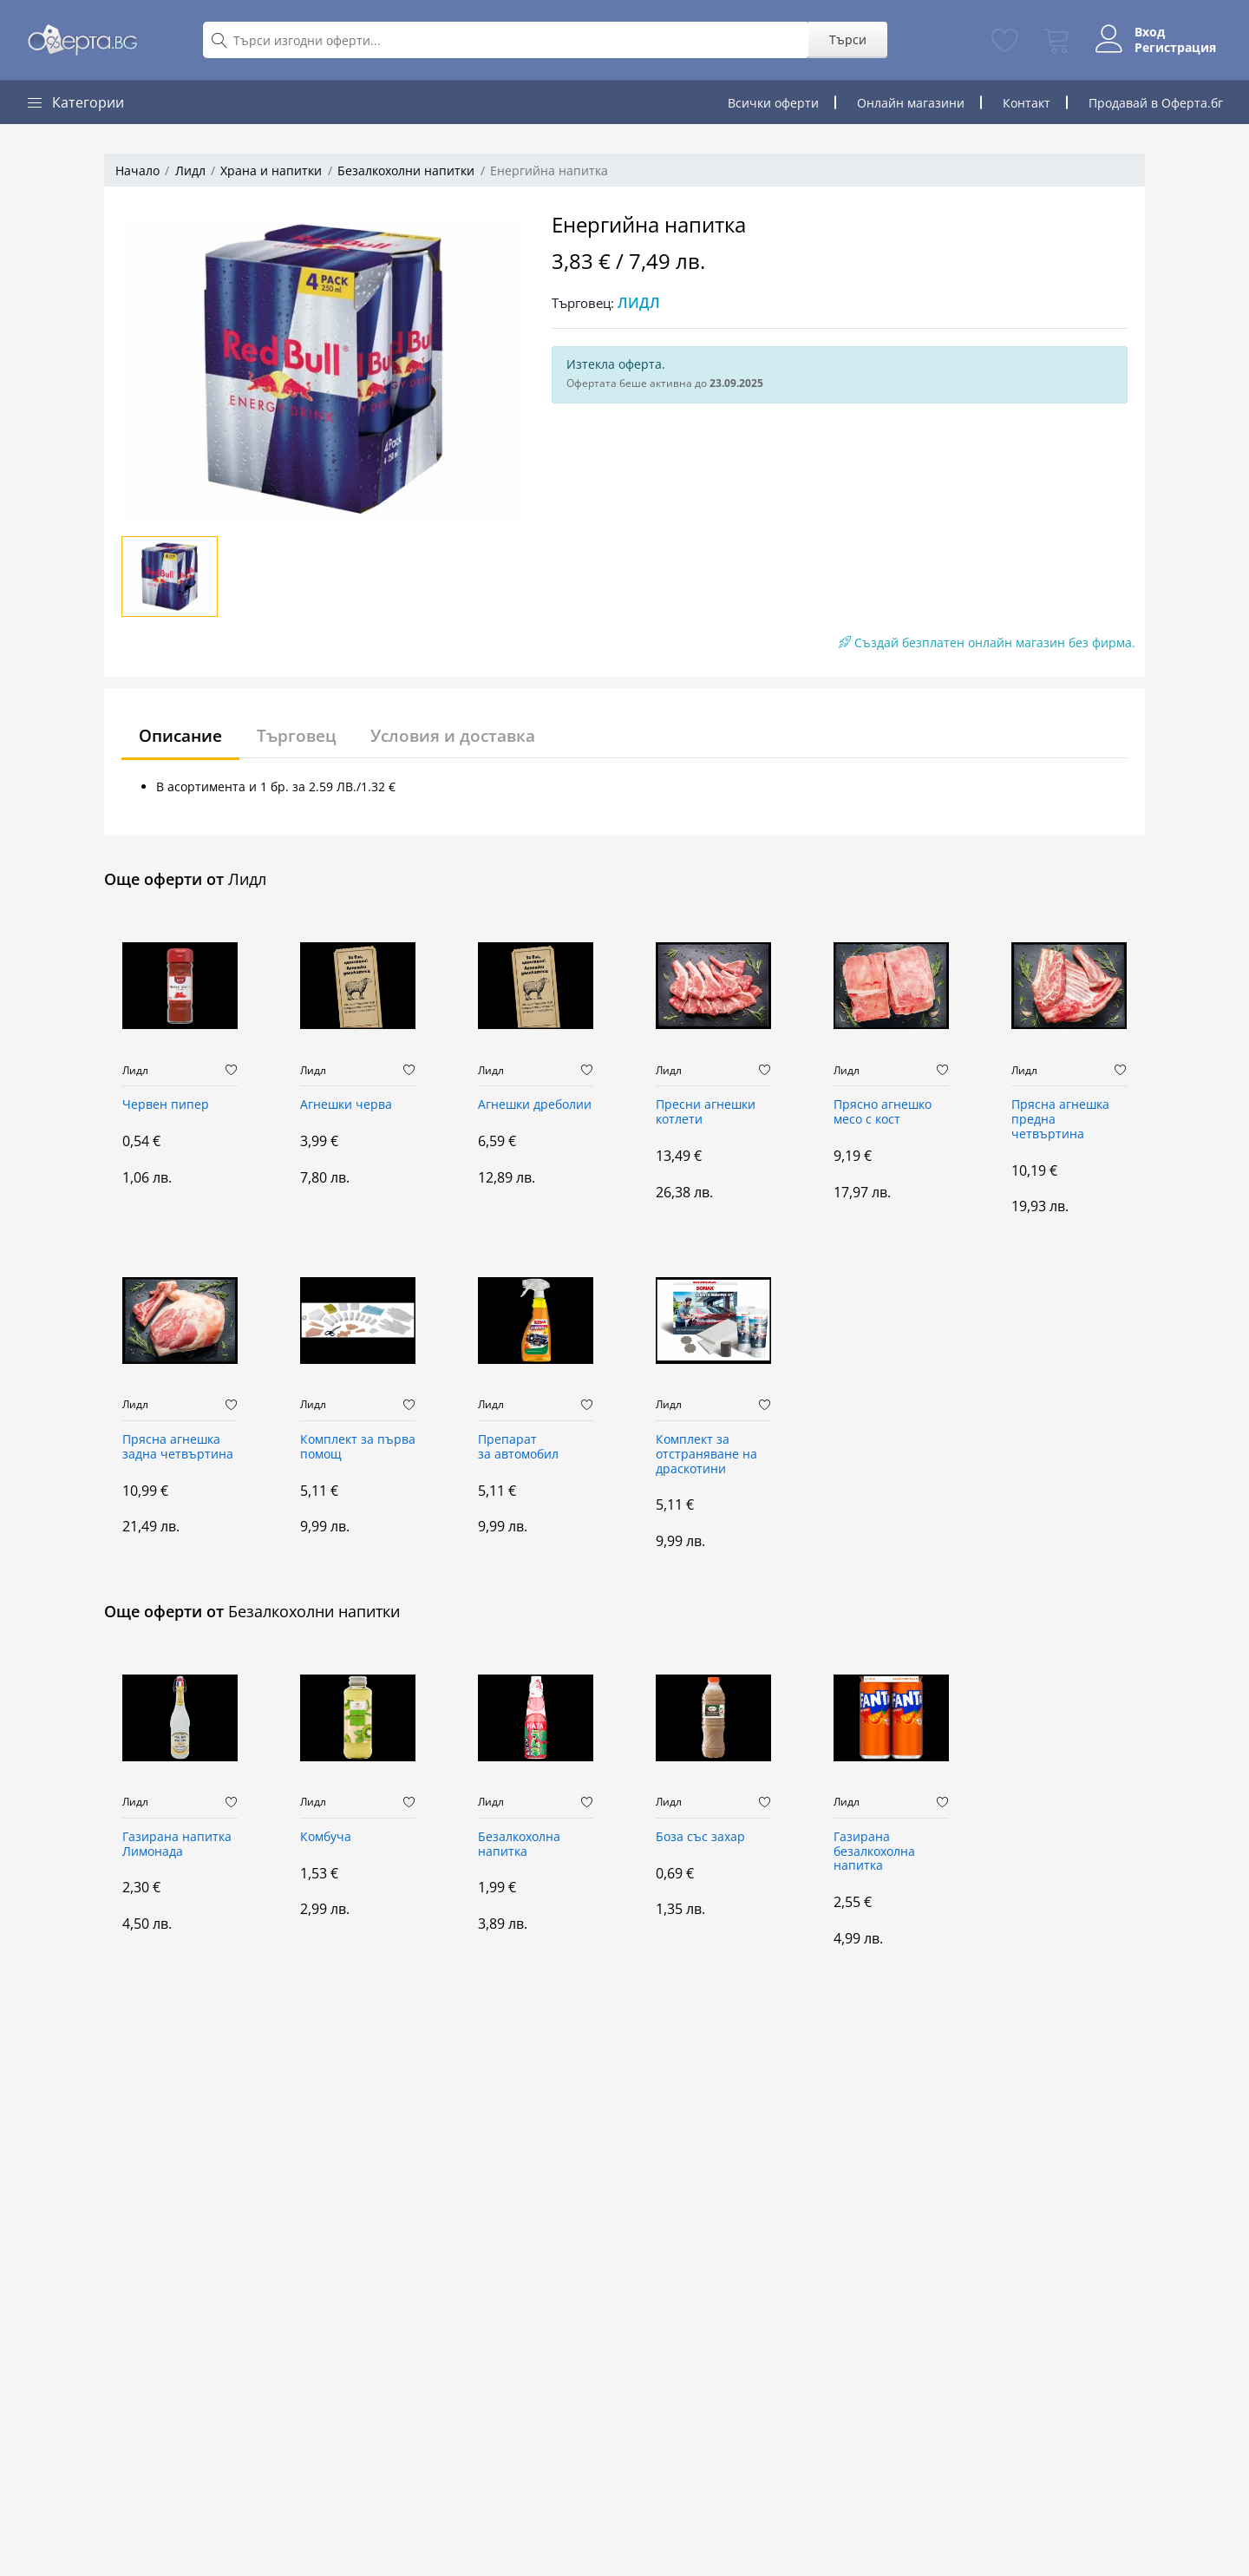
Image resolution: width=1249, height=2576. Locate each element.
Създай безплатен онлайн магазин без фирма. (987, 642)
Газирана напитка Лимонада (177, 1844)
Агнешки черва (346, 1105)
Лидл (190, 170)
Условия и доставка (467, 735)
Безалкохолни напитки (405, 170)
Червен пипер (165, 1105)
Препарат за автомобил (518, 1447)
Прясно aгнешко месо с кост (883, 1112)
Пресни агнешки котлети (705, 1112)
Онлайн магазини (911, 103)
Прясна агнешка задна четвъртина (177, 1447)
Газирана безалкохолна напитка (874, 1852)
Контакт (1026, 103)
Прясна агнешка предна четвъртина (1060, 1120)
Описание (184, 735)
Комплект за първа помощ (357, 1447)
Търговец (305, 735)
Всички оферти (773, 103)
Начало (137, 170)
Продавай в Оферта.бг (1156, 103)
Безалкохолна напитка (519, 1844)
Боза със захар (700, 1837)
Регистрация (1168, 48)
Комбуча (325, 1837)
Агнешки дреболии (535, 1105)
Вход (1143, 32)
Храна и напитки (271, 170)
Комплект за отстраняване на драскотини (706, 1454)
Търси (841, 39)
